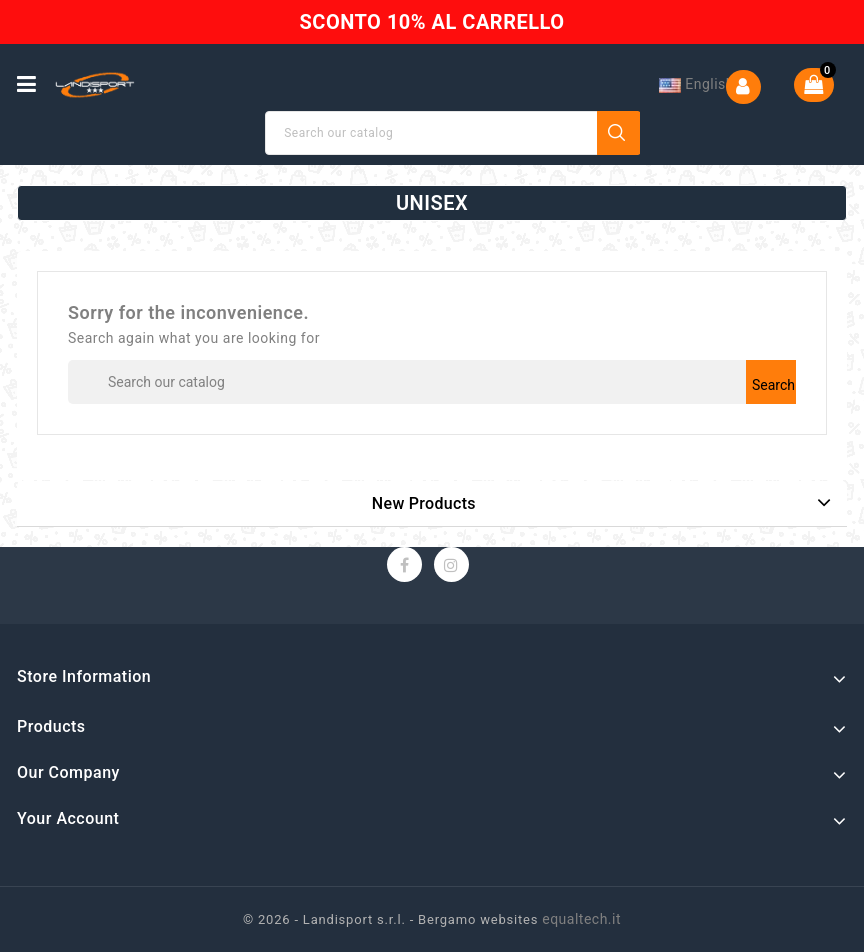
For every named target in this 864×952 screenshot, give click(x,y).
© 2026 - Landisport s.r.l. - (330, 919)
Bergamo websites (478, 919)
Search (619, 133)
